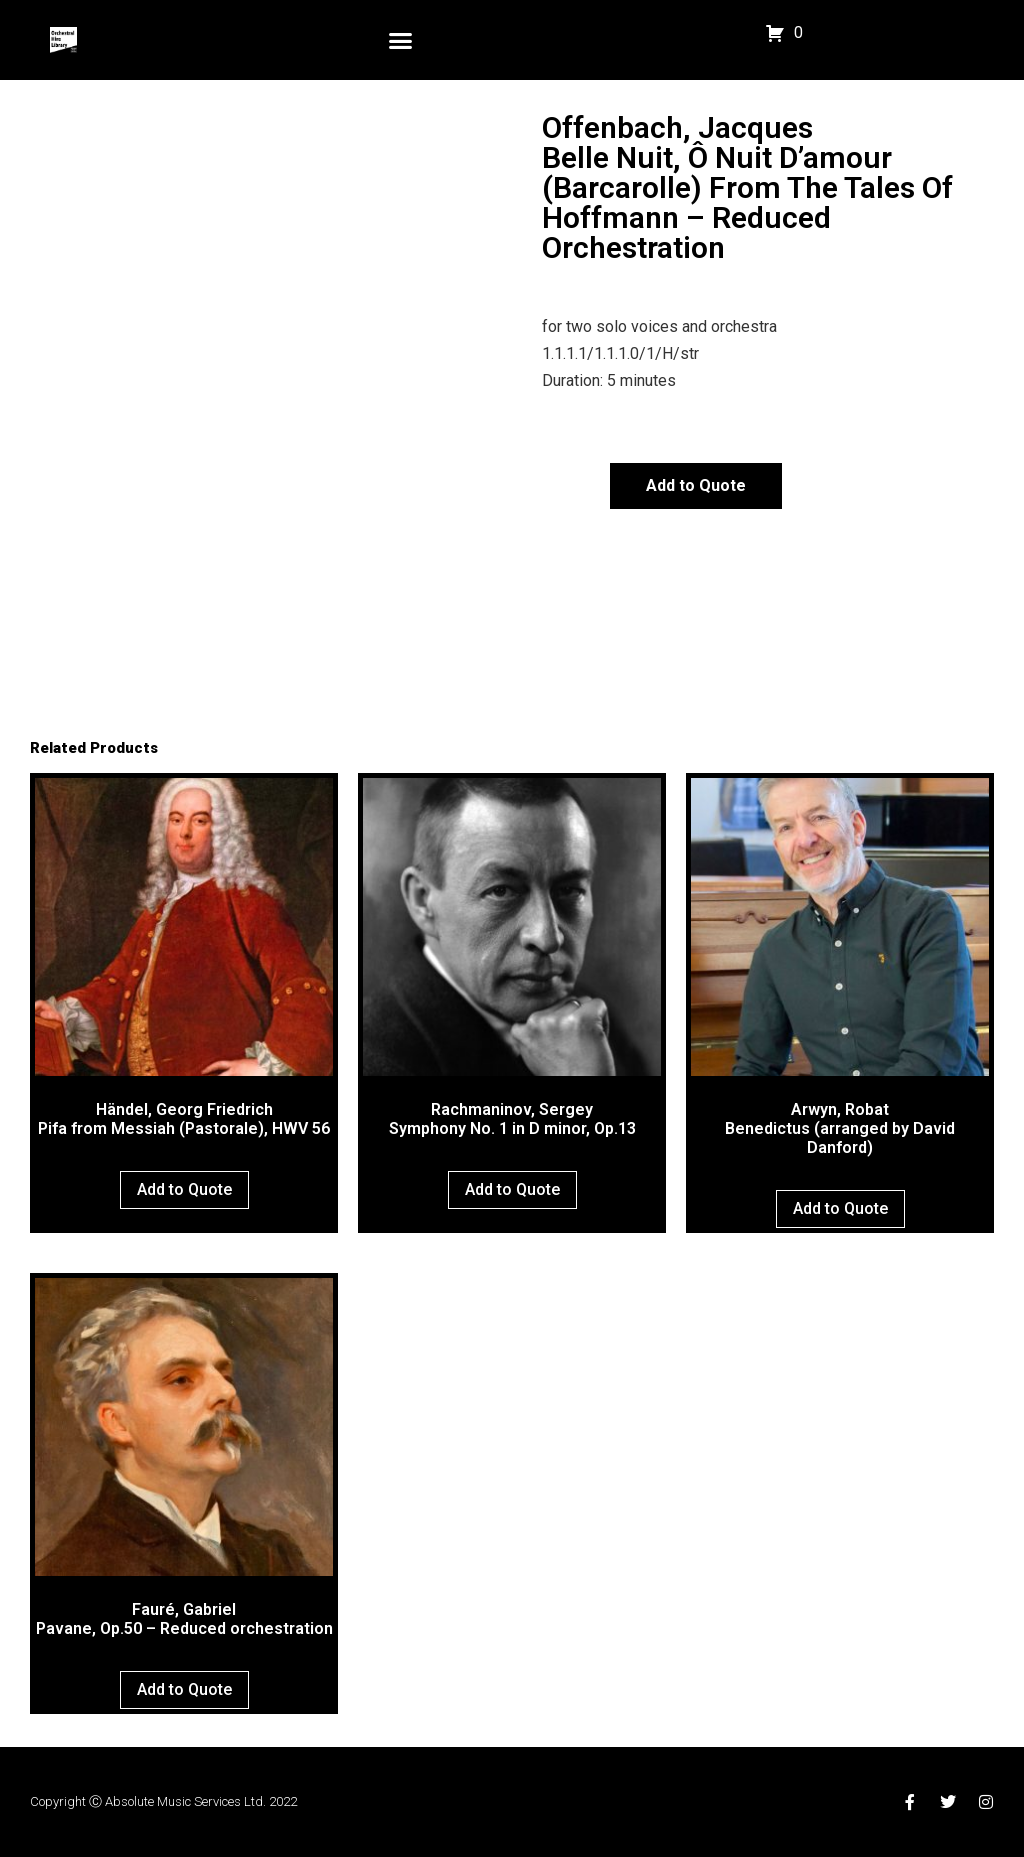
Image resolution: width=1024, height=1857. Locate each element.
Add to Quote (696, 485)
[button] (401, 40)
